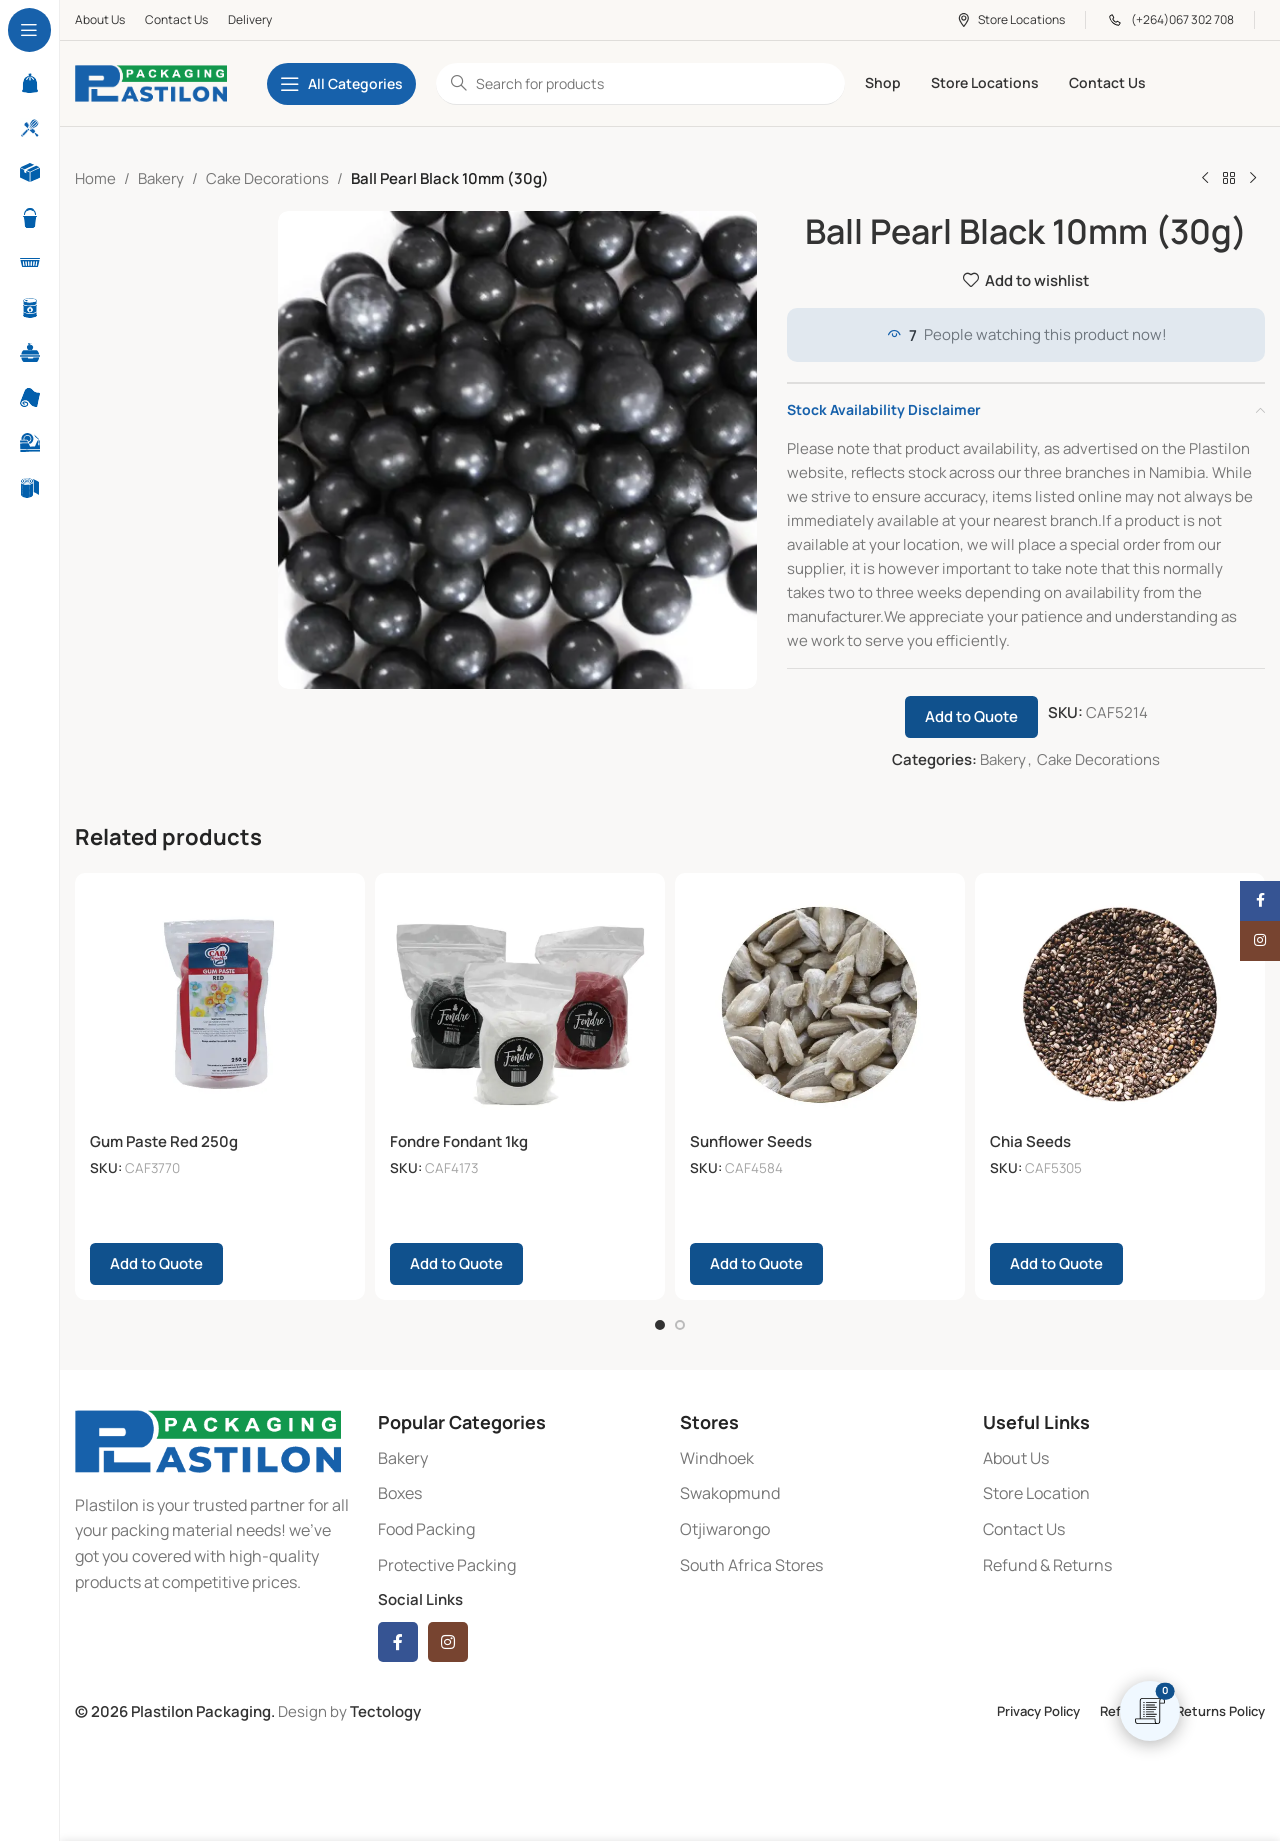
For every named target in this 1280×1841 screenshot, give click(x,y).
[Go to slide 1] (660, 1319)
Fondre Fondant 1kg (459, 1141)
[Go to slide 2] (680, 1319)
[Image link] (208, 1433)
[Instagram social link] (448, 1636)
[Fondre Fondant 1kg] (520, 1005)
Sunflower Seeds (751, 1141)
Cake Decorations (267, 178)
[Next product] (1253, 179)
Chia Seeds (1030, 1141)
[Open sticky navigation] (341, 84)
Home (95, 178)
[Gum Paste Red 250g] (220, 1005)
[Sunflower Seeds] (820, 1005)
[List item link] (519, 1453)
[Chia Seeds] (1120, 1005)
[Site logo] (151, 82)
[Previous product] (1205, 179)
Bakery (161, 178)
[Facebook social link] (398, 1636)
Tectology (385, 1705)
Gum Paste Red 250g (164, 1141)
